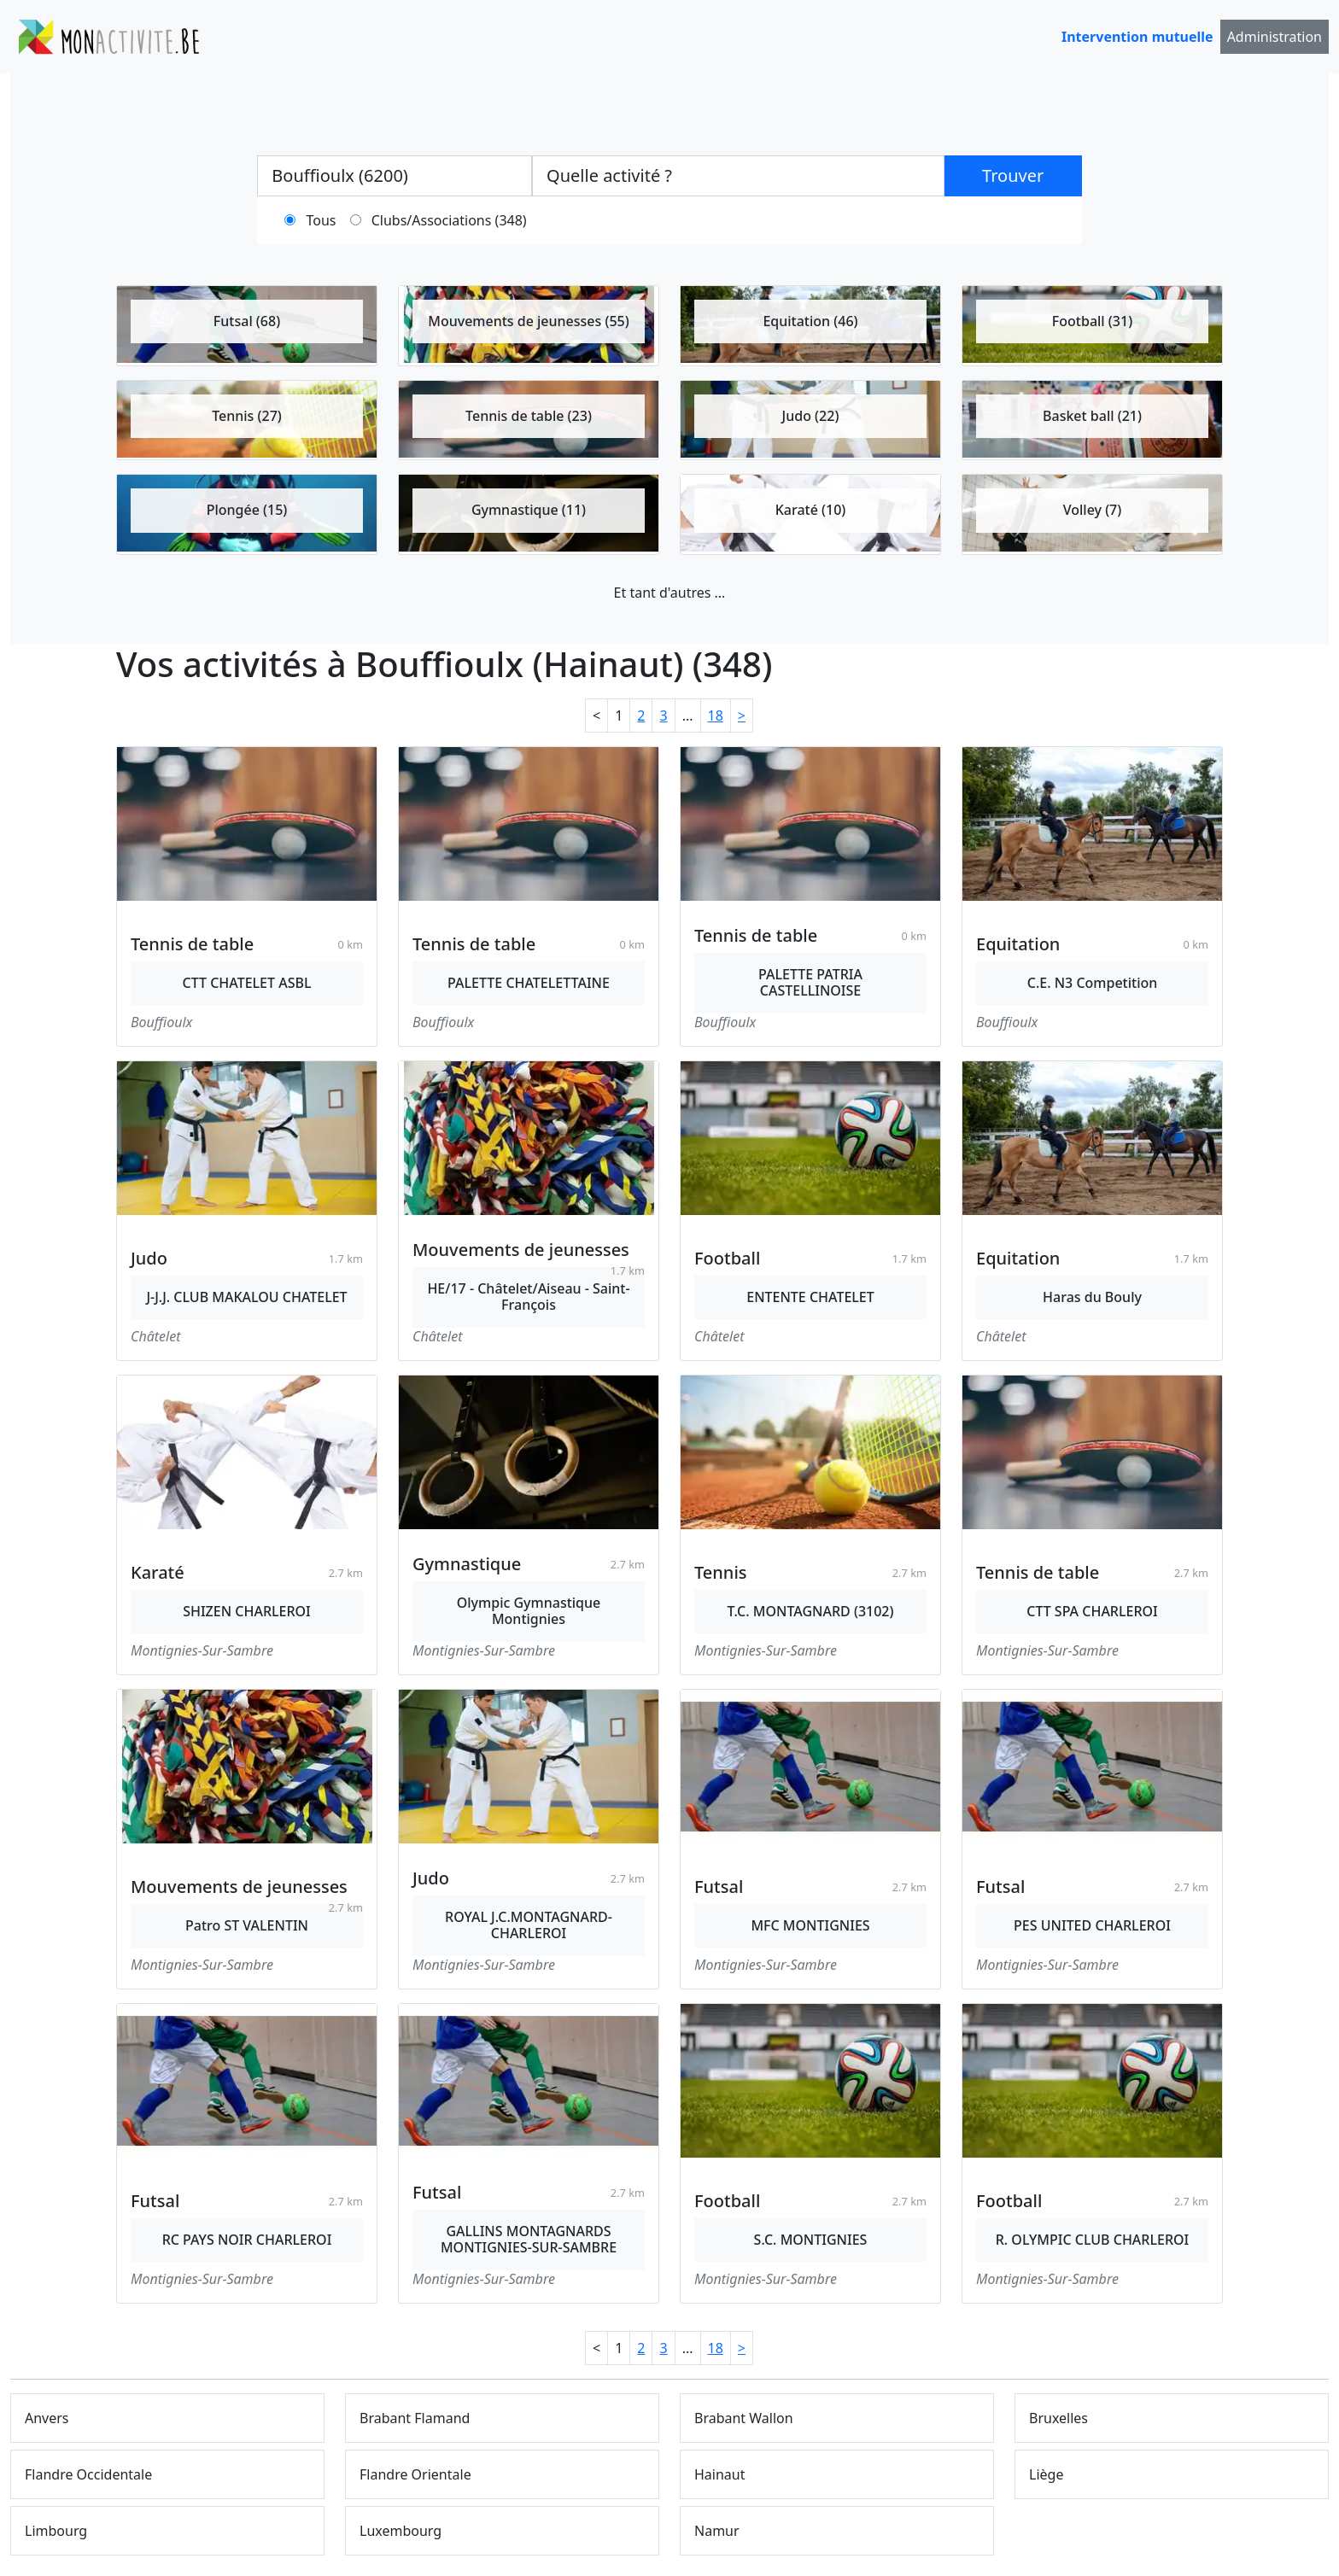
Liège (1046, 2474)
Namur (717, 2530)
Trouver (1013, 175)
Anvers (47, 2418)
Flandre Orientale (415, 2474)
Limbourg (56, 2530)
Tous (321, 220)
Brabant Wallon (743, 2418)
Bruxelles (1058, 2418)
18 (715, 715)
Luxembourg (400, 2530)
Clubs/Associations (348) (449, 220)
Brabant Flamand (415, 2418)
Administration (1274, 36)
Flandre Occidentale (88, 2474)
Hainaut (720, 2474)
